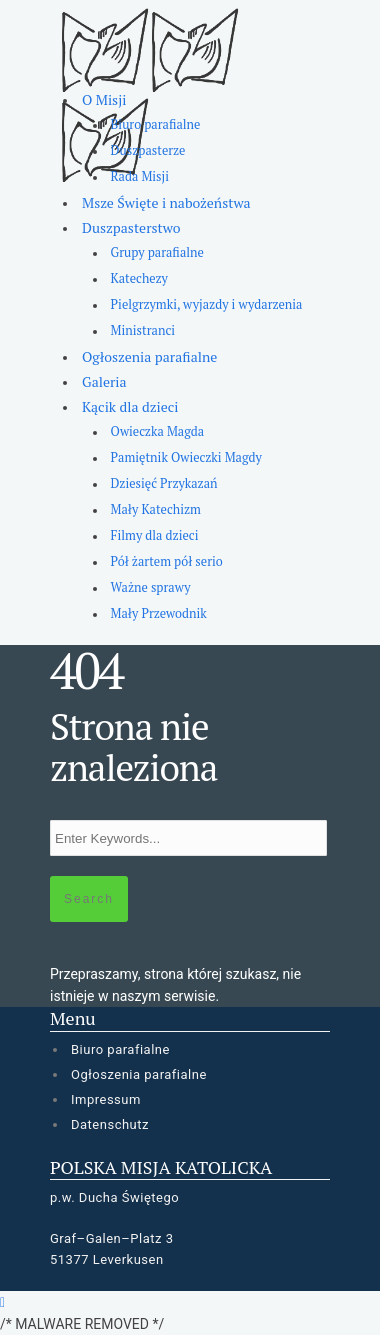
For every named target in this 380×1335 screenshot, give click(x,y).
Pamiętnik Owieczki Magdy (186, 457)
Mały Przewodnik (159, 613)
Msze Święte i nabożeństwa (166, 202)
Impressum (106, 1099)
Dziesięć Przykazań (164, 483)
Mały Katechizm (156, 509)
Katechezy (139, 278)
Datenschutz (110, 1124)
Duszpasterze (148, 150)
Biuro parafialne (156, 124)
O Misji (104, 99)
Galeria (104, 381)
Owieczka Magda (158, 431)
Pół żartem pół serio (167, 561)
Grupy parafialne (157, 252)
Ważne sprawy (151, 587)
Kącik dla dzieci (130, 406)
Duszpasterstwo (131, 227)
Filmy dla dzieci (155, 535)
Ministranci (143, 330)
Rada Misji (140, 176)
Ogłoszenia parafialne (149, 356)
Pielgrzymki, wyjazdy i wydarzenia (207, 304)
